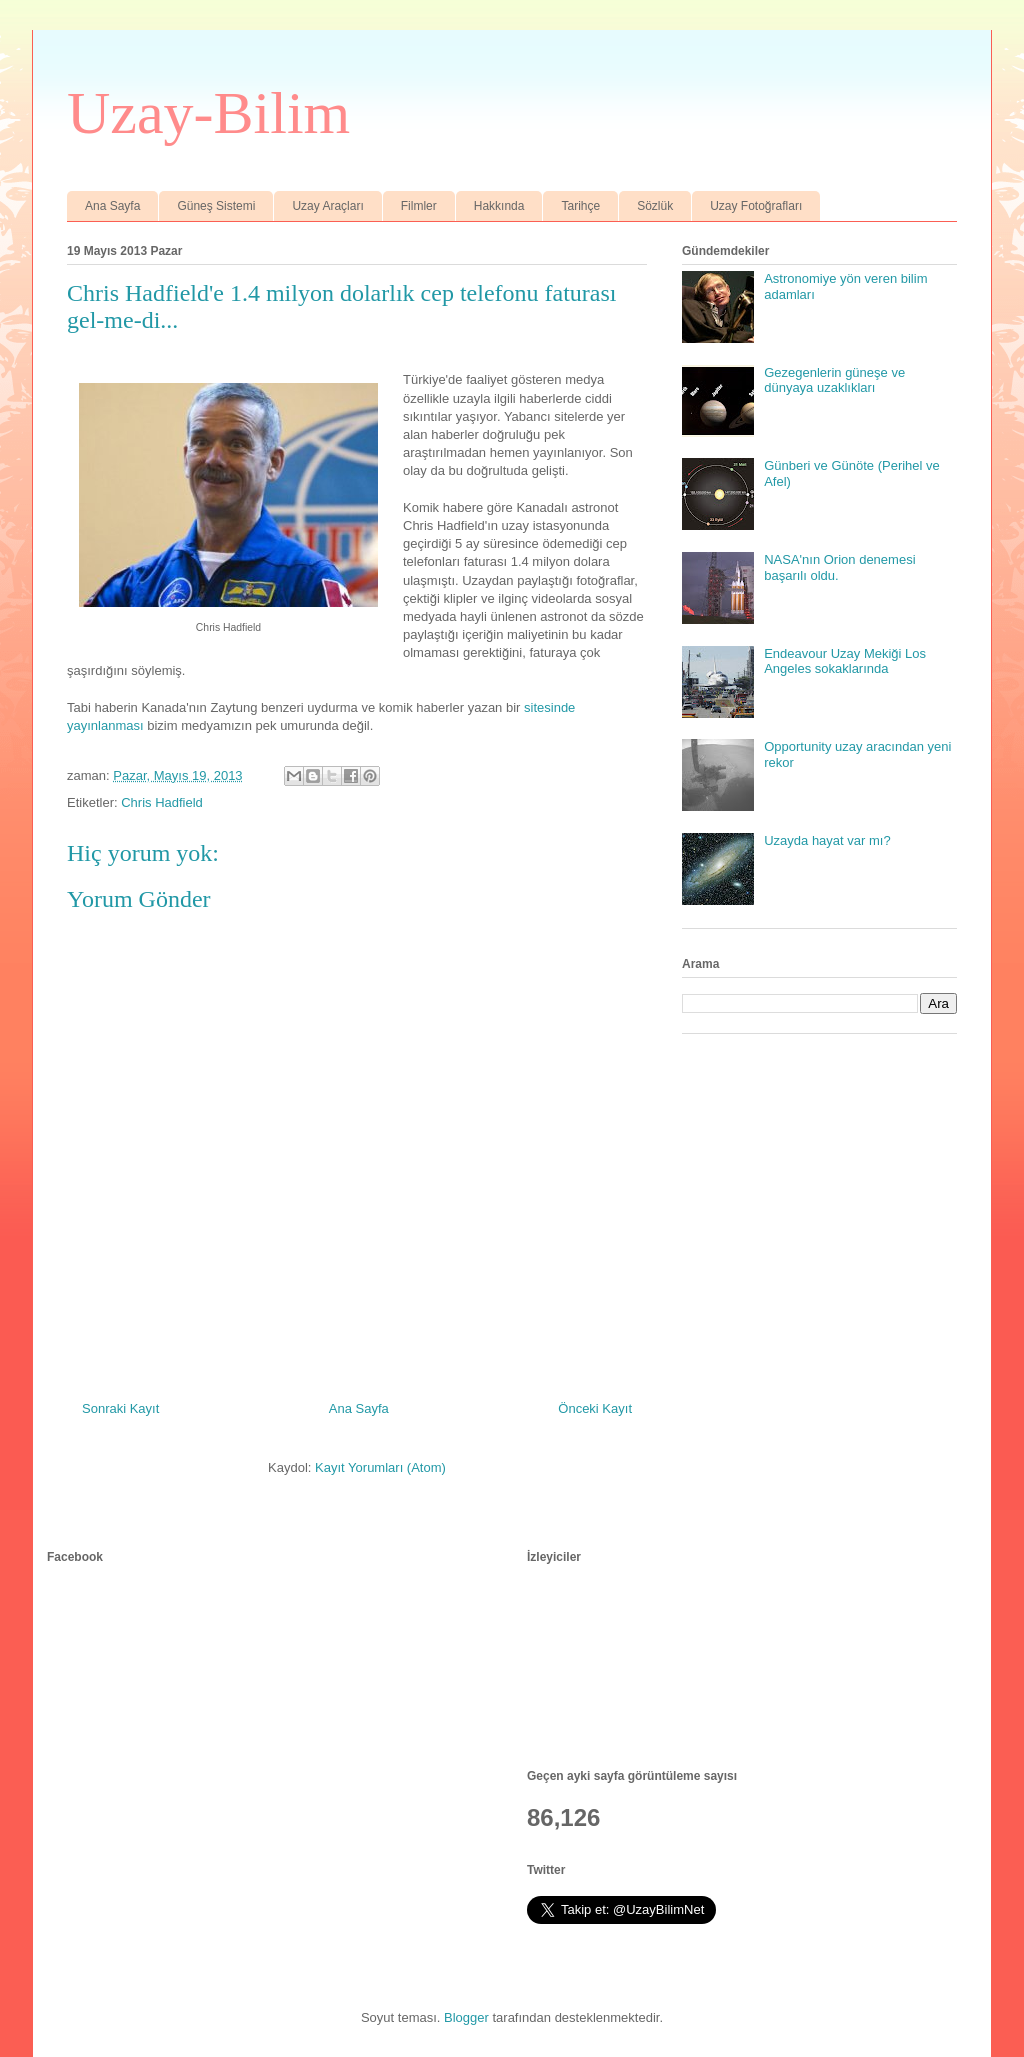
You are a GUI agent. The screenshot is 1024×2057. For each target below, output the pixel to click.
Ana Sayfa (112, 206)
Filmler (419, 206)
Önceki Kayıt (595, 1408)
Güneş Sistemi (216, 206)
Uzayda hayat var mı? (827, 840)
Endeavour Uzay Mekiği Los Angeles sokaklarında (845, 661)
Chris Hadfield (162, 802)
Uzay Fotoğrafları (756, 206)
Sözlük (655, 206)
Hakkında (499, 206)
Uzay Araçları (327, 206)
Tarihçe (580, 206)
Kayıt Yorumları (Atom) (380, 1467)
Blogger (466, 2017)
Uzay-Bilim (208, 113)
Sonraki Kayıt (120, 1408)
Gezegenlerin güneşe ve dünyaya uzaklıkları (834, 380)
